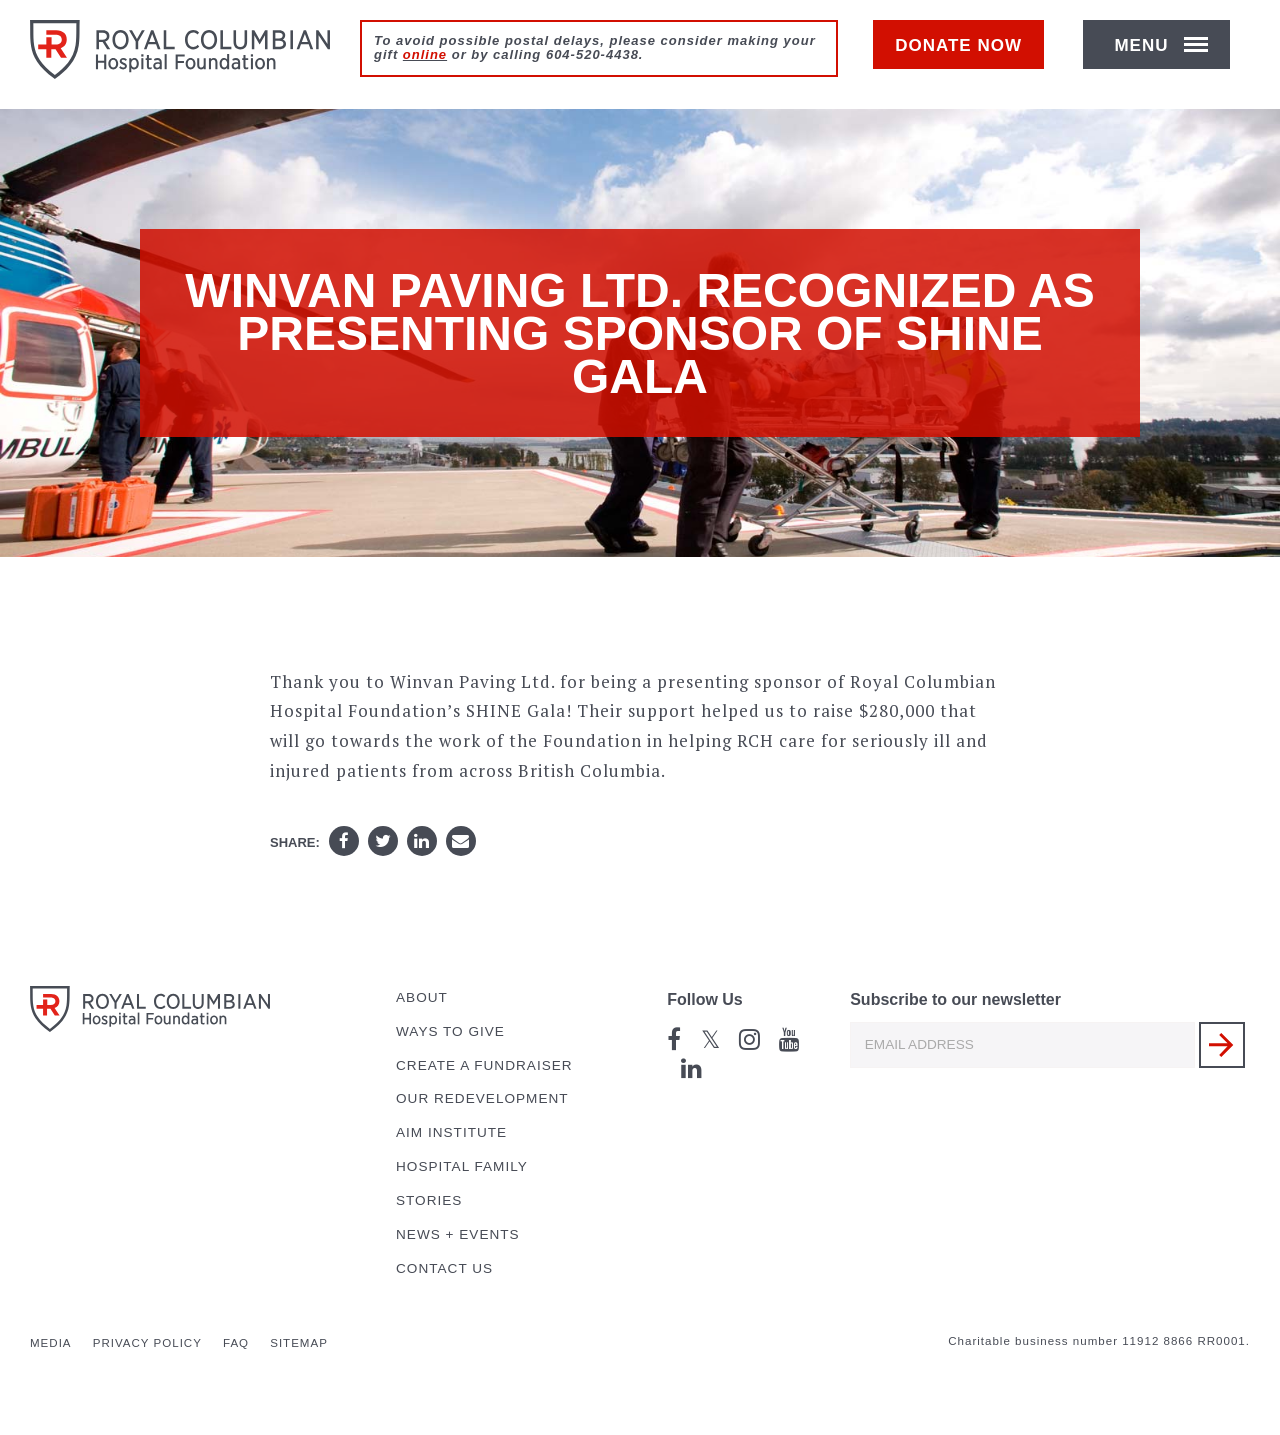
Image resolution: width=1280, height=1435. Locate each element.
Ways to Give (450, 1031)
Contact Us (444, 1268)
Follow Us (705, 999)
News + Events (458, 1234)
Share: (295, 842)
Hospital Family (462, 1166)
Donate (968, 56)
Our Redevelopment (482, 1098)
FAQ (236, 1343)
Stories (429, 1200)
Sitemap (299, 1343)
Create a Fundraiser (484, 1065)
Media (51, 1343)
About (422, 997)
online (425, 54)
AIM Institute (451, 1132)
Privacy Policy (147, 1343)
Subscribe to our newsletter (955, 999)
